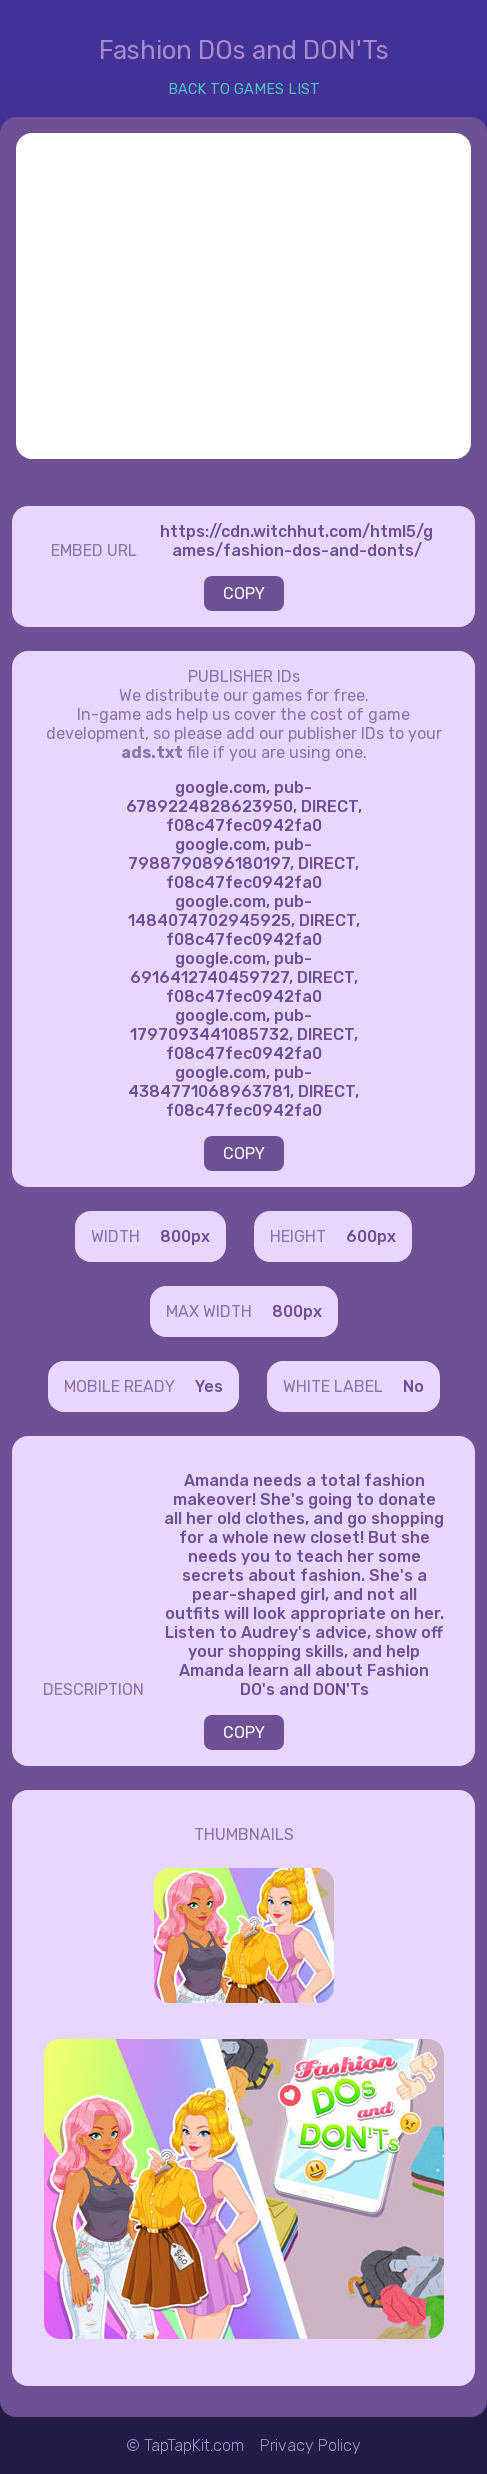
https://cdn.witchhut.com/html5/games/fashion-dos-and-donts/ (296, 541)
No (413, 1386)
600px (371, 1236)
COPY (244, 593)
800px (185, 1236)
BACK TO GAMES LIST (244, 89)
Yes (209, 1386)
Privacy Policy (310, 2445)
